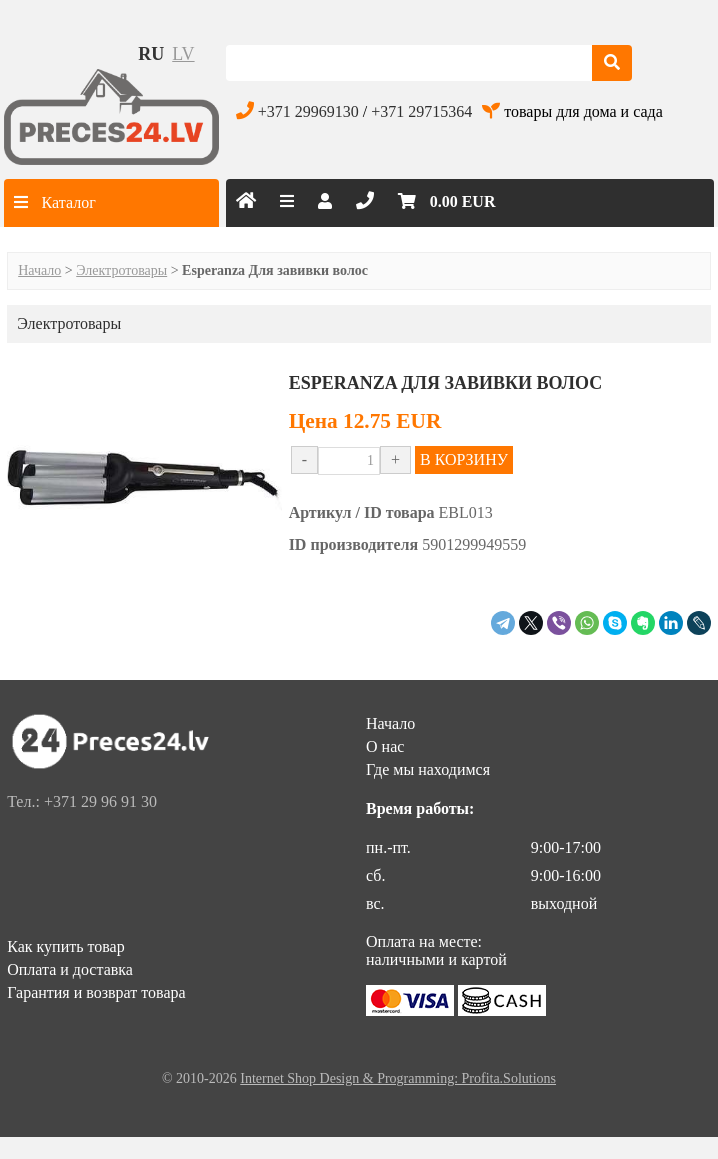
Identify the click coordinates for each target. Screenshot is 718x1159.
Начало (39, 270)
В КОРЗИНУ (464, 459)
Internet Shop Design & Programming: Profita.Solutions (398, 1078)
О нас (385, 746)
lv (183, 54)
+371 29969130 (308, 111)
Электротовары (121, 270)
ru (151, 54)
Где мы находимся (428, 769)
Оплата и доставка (70, 969)
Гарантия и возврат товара (96, 992)
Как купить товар (66, 946)
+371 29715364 (421, 111)
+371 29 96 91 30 (100, 801)
